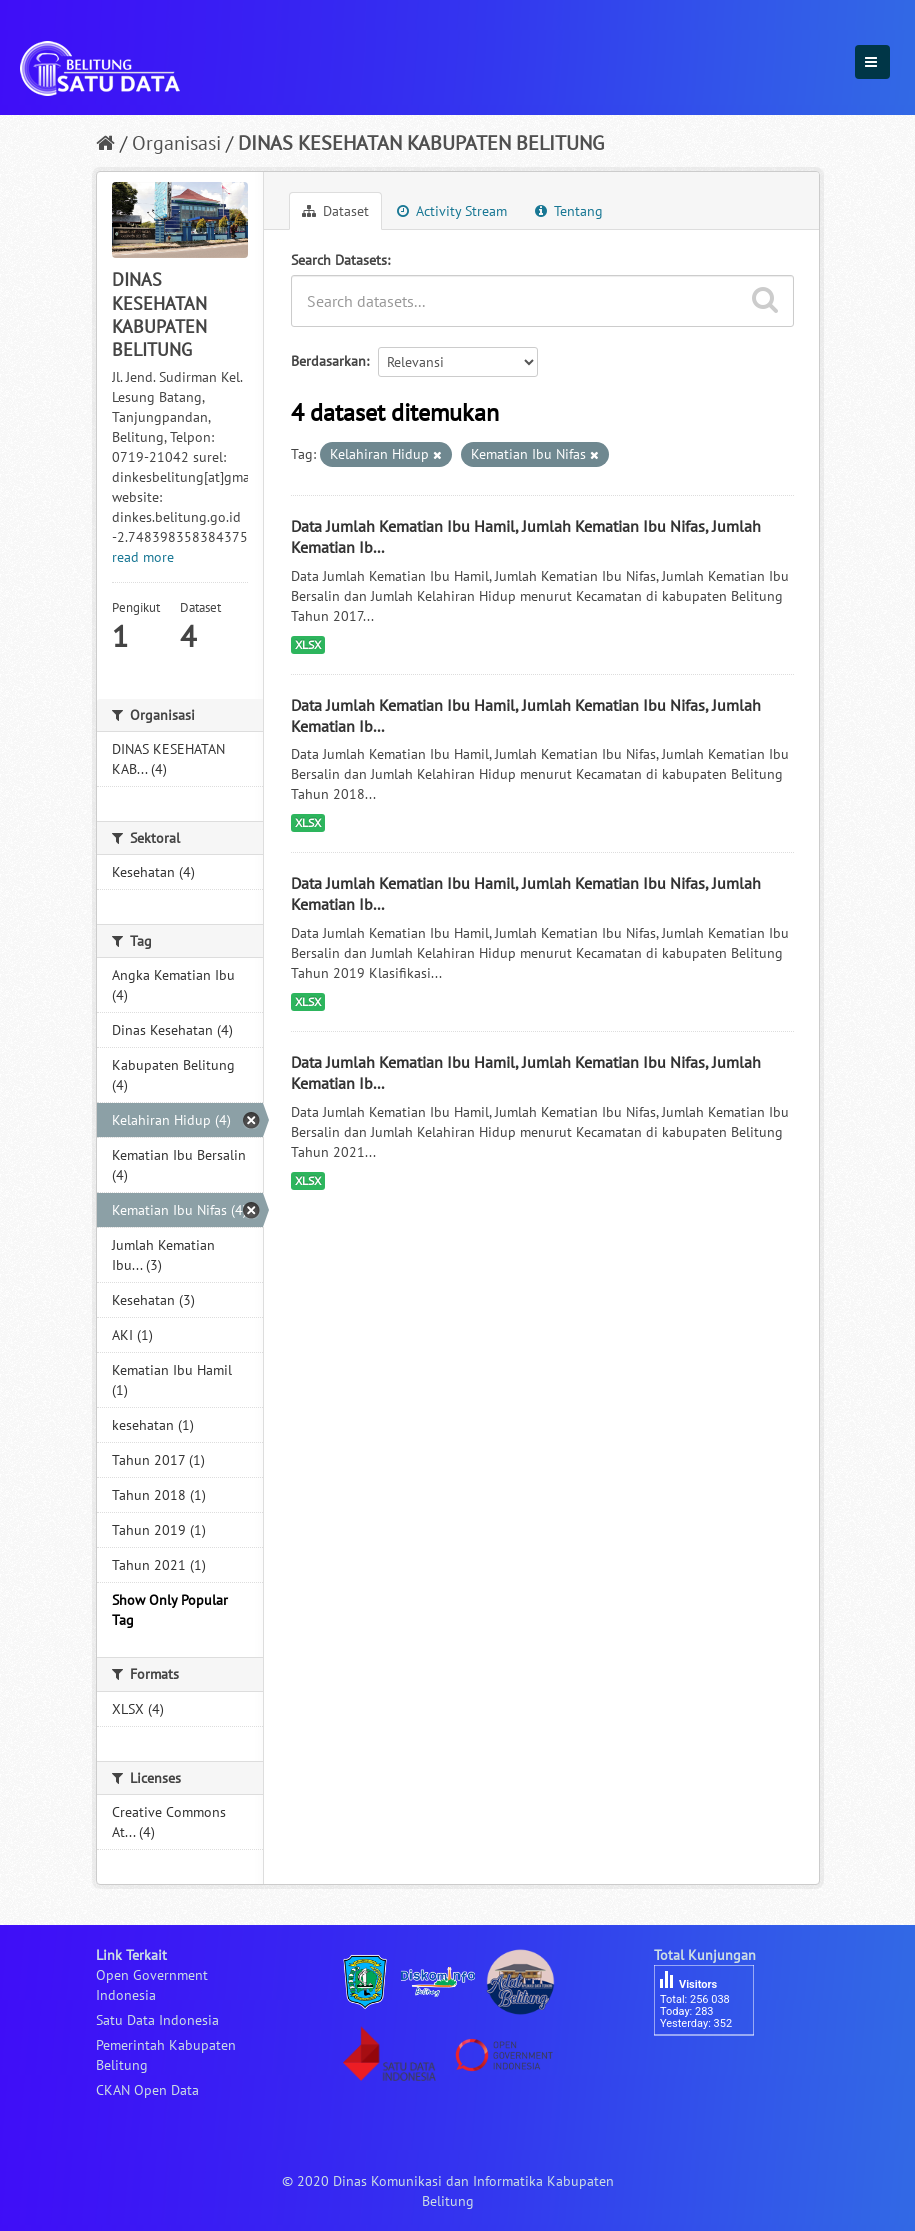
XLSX (308, 644)
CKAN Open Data (147, 2090)
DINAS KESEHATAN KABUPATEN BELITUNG (421, 143)
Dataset (335, 211)
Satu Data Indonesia (157, 2020)
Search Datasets (339, 260)
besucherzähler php (714, 2070)
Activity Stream (452, 211)
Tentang (569, 211)
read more (143, 557)
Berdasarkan (328, 361)
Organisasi (176, 143)
